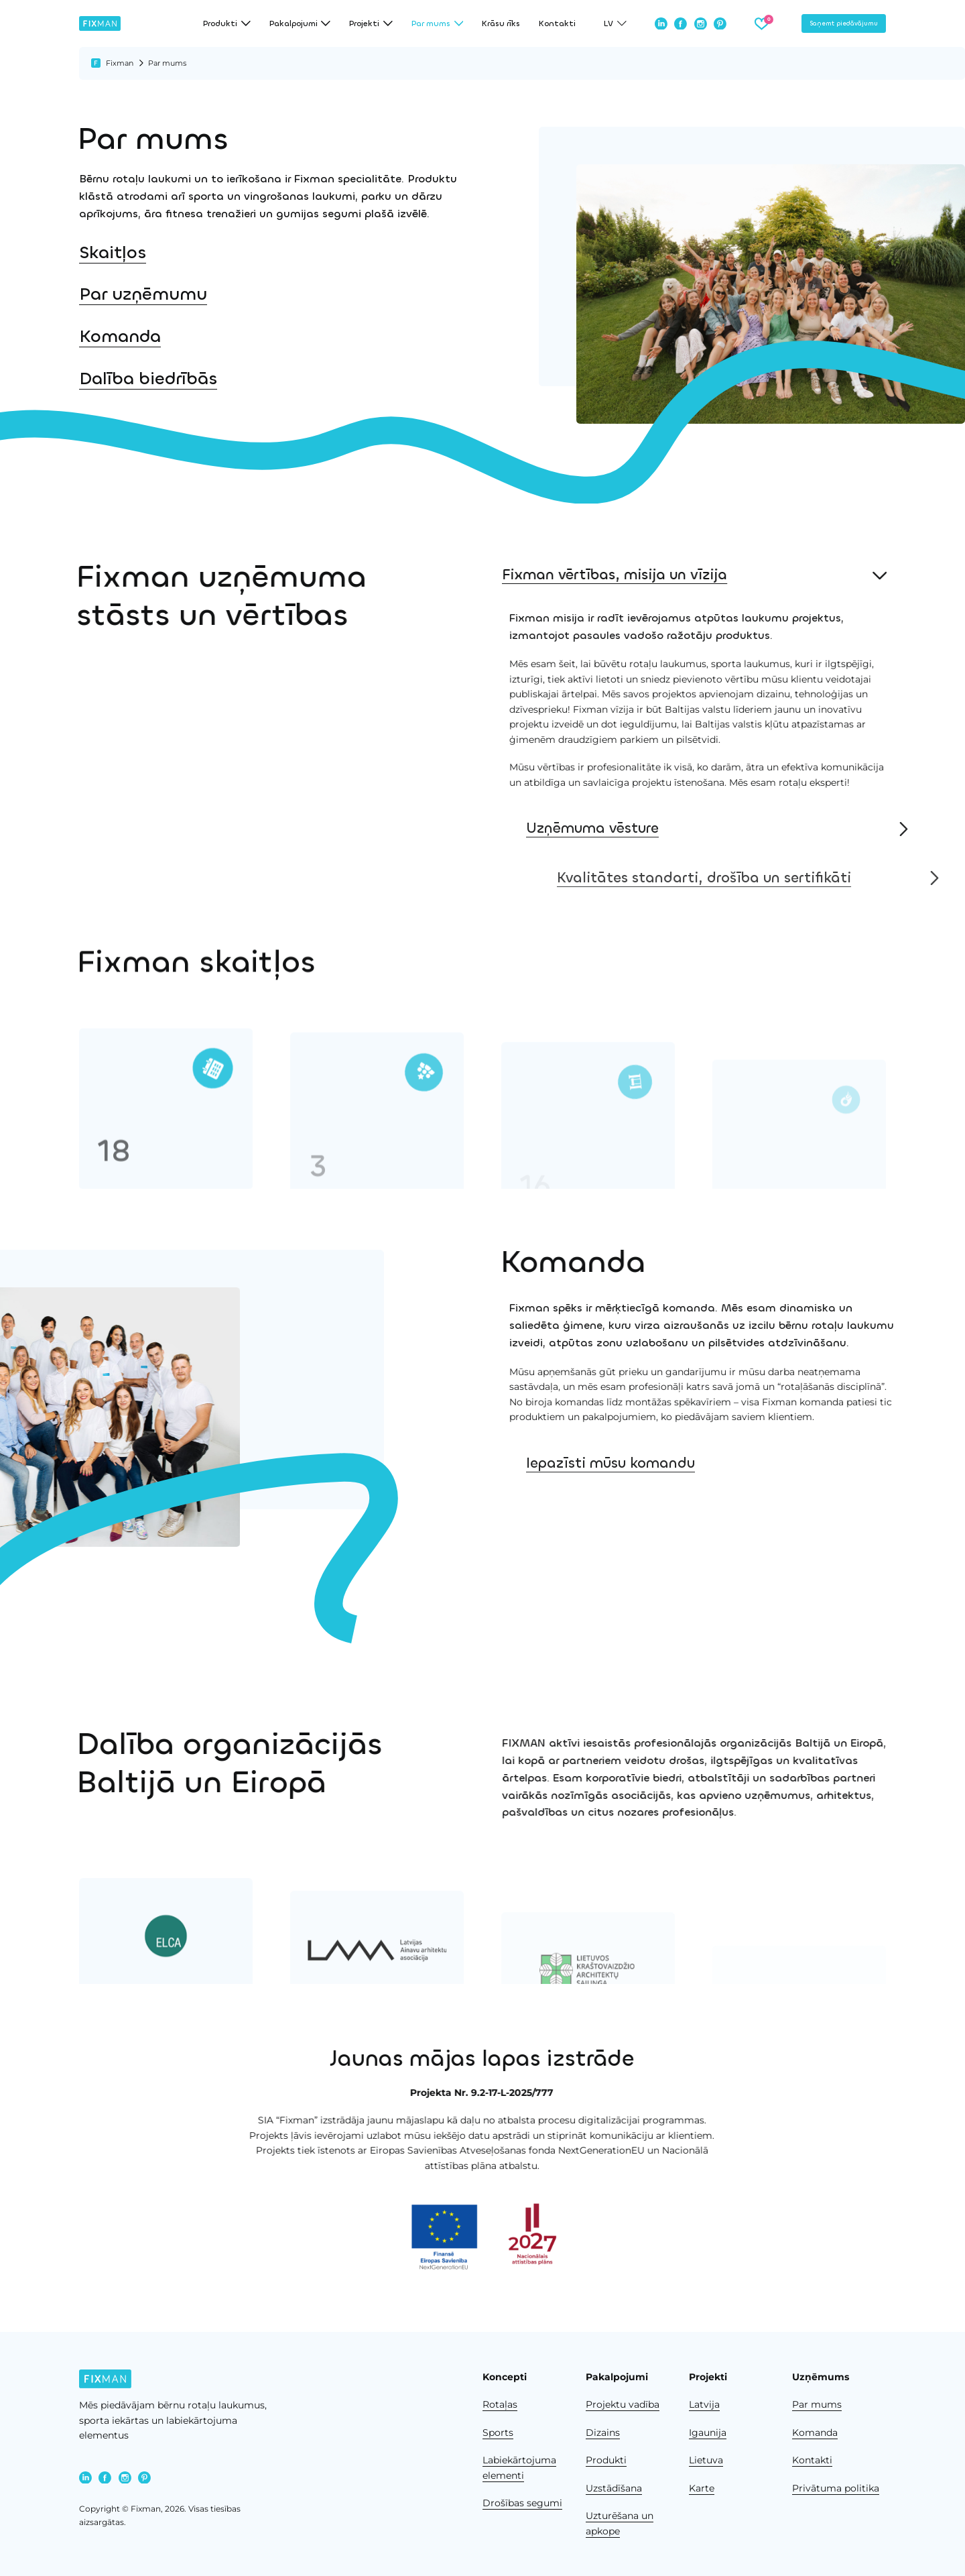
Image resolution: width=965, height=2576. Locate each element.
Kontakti (557, 23)
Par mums (817, 2404)
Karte (701, 2488)
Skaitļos (112, 252)
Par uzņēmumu (143, 294)
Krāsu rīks (501, 23)
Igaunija (707, 2432)
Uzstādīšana (614, 2488)
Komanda (119, 336)
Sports (497, 2432)
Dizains (603, 2432)
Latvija (704, 2404)
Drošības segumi (522, 2503)
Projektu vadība (622, 2404)
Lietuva (706, 2460)
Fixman (119, 63)
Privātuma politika (835, 2488)
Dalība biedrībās (140, 378)
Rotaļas (499, 2404)
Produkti (606, 2460)
